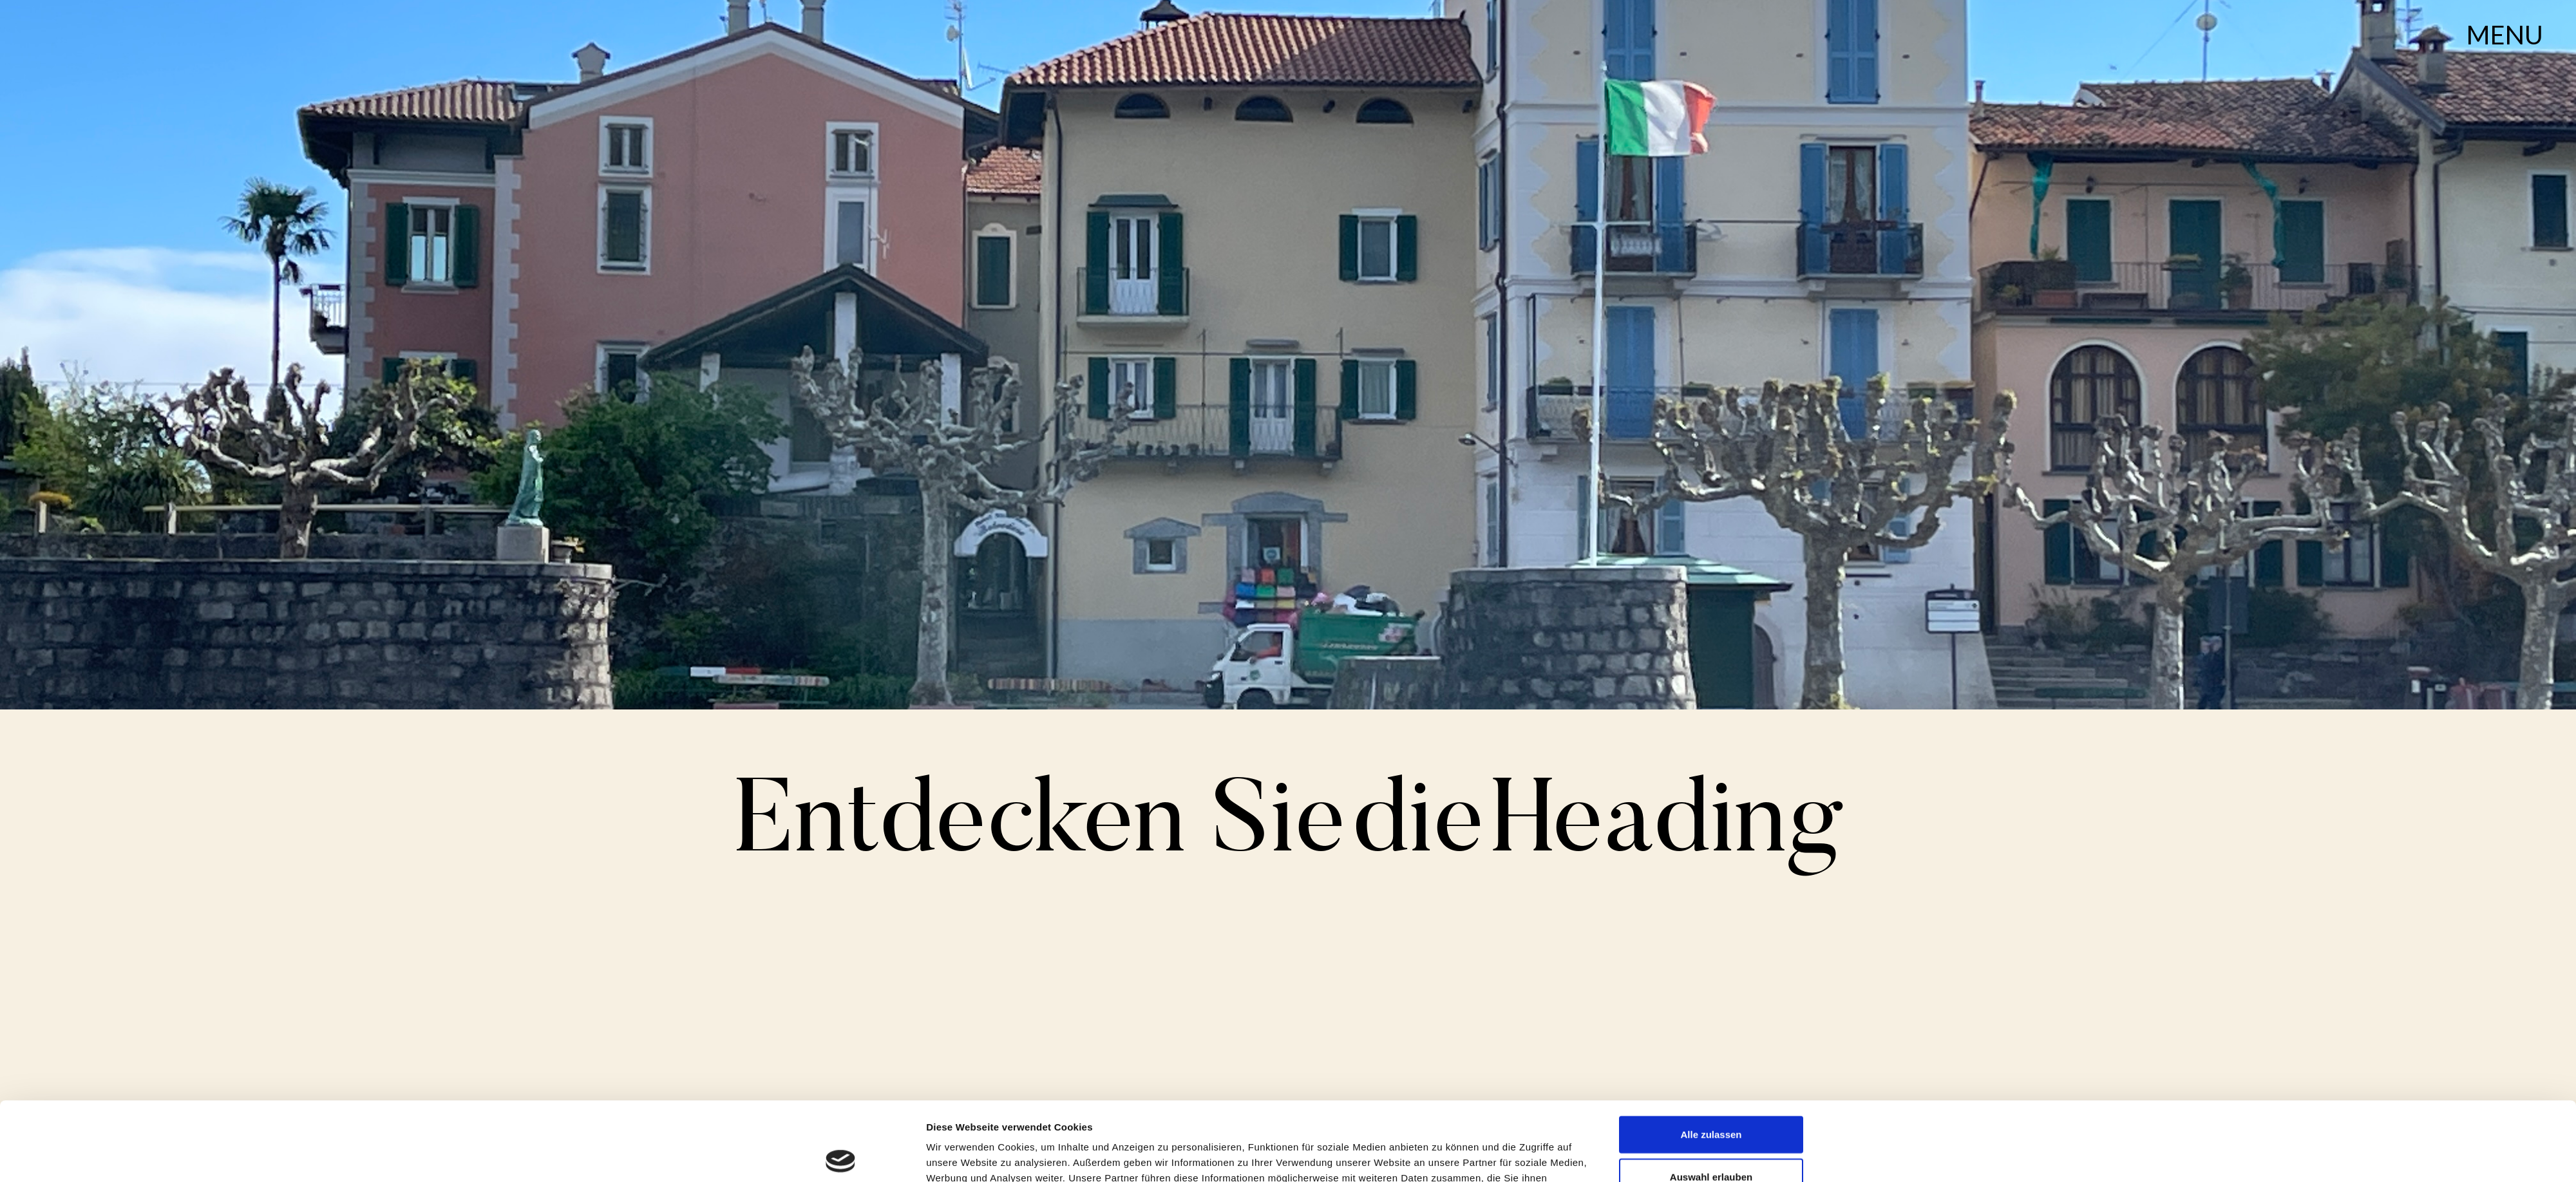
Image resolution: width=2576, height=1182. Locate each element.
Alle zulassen (1710, 1055)
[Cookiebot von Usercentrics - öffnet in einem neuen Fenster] (840, 1157)
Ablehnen (1711, 1139)
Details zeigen (1442, 1156)
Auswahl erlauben (1711, 1098)
